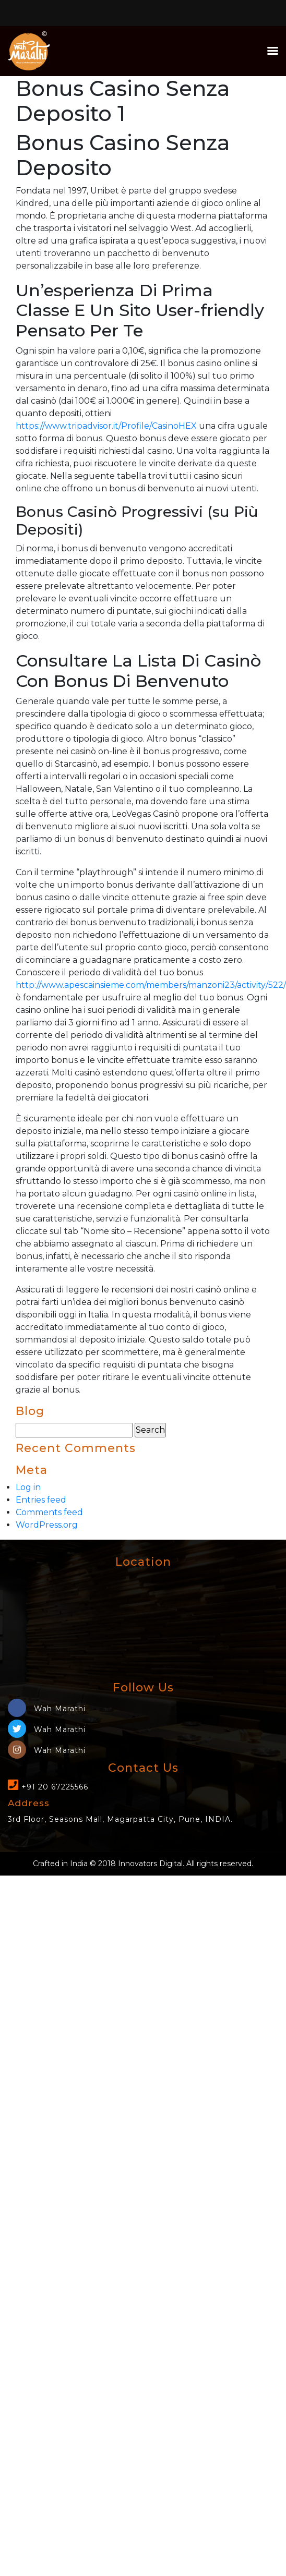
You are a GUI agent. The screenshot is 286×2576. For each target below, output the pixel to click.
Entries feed (41, 1500)
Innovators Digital (150, 1863)
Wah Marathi (47, 1708)
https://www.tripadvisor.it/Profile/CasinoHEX (106, 426)
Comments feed (49, 1512)
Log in (28, 1487)
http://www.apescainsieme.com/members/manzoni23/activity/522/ (151, 985)
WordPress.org (47, 1525)
